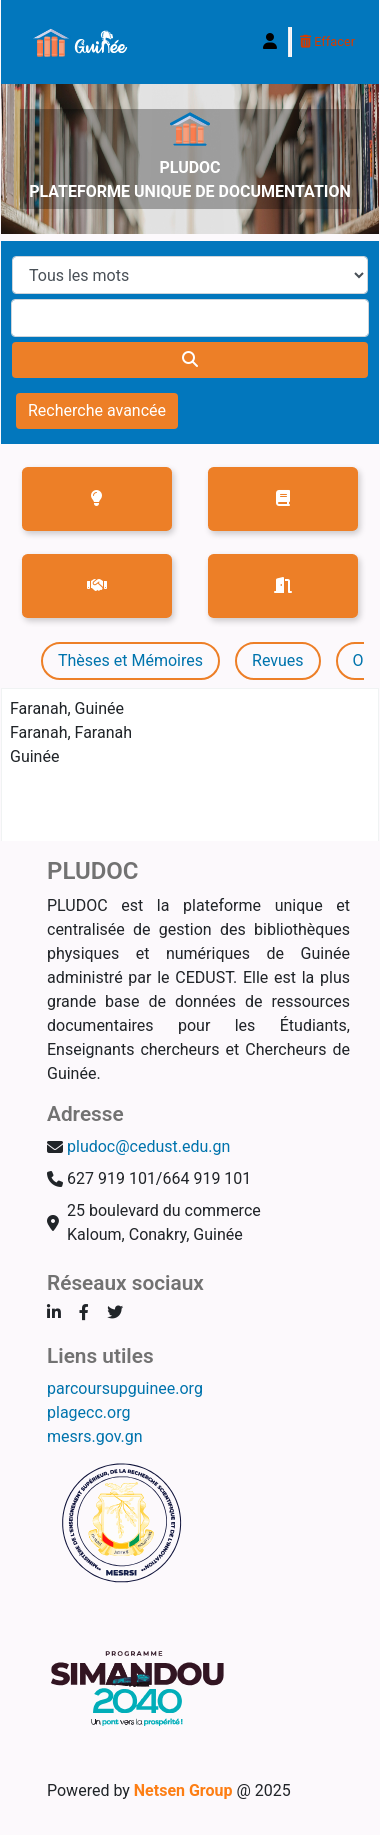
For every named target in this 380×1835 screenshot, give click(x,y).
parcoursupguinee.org (125, 1388)
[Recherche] (190, 360)
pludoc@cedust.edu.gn (148, 1146)
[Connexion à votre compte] (270, 42)
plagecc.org (88, 1412)
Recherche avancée (97, 410)
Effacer (327, 41)
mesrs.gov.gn (95, 1436)
